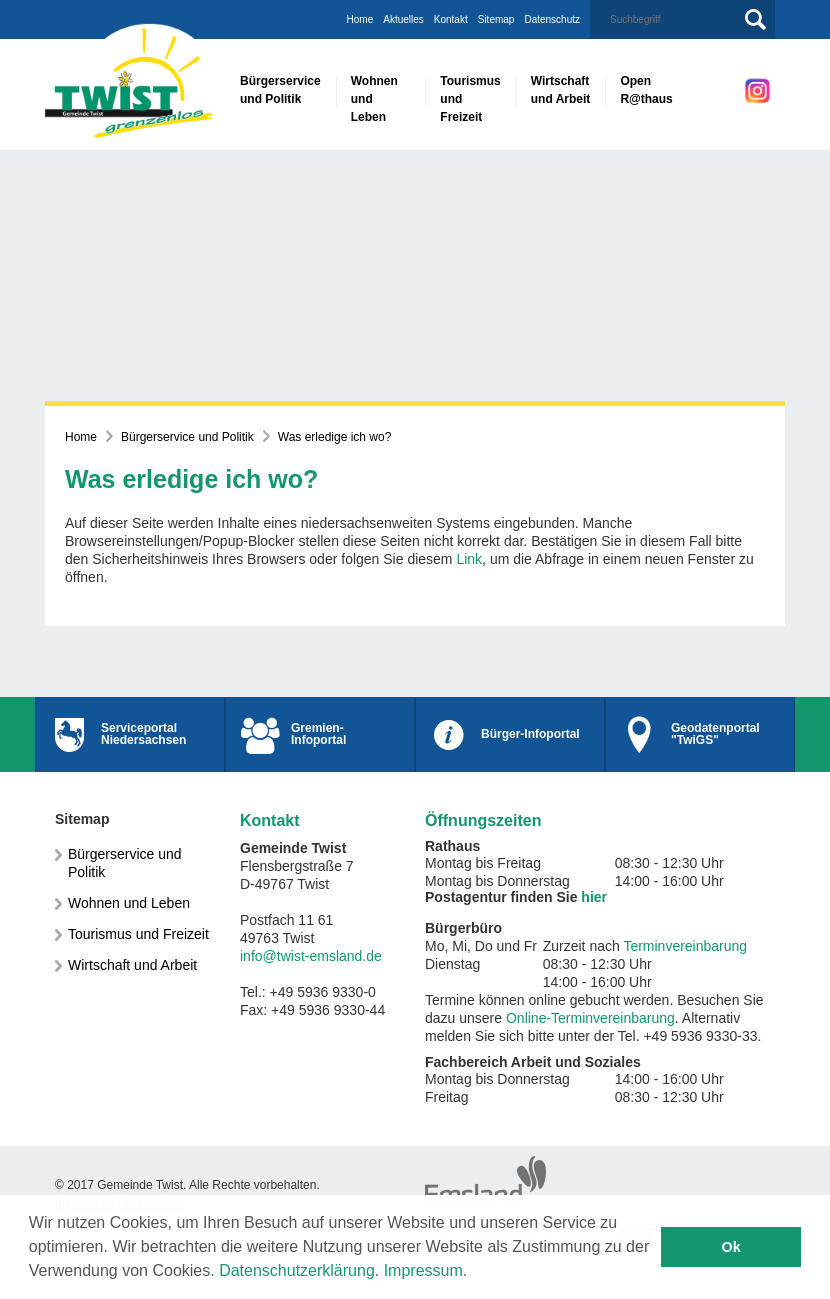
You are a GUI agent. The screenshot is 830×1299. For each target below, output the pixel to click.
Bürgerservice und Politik (187, 437)
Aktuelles (403, 19)
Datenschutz (552, 19)
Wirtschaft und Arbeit (132, 965)
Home (360, 19)
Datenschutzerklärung (297, 1270)
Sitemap (496, 19)
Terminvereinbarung (685, 946)
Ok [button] (731, 1247)
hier (594, 897)
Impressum (423, 1270)
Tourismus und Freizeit (138, 934)
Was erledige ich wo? (335, 437)
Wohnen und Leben (129, 903)
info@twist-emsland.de (311, 956)
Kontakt (451, 19)
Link (469, 559)
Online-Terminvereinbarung (590, 1018)
